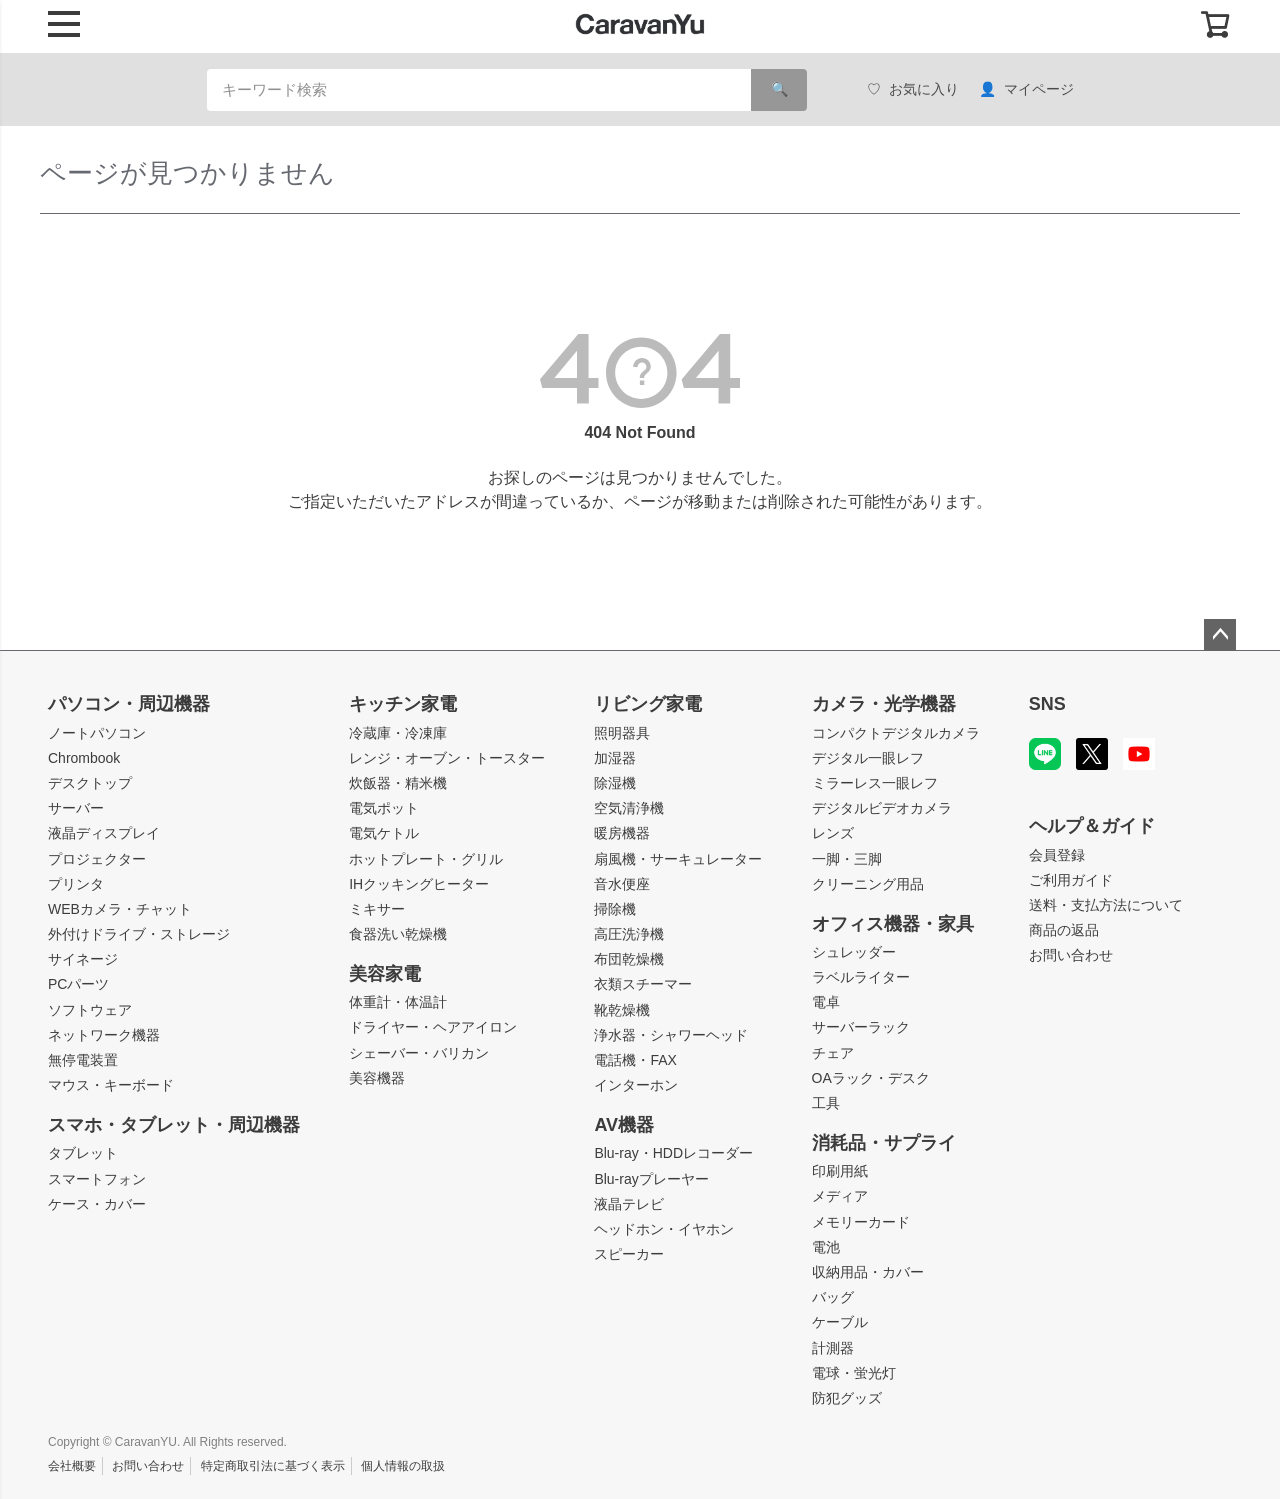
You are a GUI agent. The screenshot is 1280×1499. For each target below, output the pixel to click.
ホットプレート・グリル (426, 859)
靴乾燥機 (622, 1010)
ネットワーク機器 (104, 1035)
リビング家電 (648, 704)
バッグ (833, 1297)
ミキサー (377, 909)
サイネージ (83, 959)
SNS (1047, 704)
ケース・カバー (97, 1204)
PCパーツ (78, 984)
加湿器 (615, 758)
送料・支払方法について (1106, 905)
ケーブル (840, 1322)
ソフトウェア (90, 1010)
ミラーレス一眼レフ (875, 783)
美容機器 (377, 1078)
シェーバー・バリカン (419, 1053)
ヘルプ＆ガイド (1092, 826)
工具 (826, 1103)
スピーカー (629, 1254)
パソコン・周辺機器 (129, 704)
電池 (826, 1247)
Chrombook (84, 758)
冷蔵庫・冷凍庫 (398, 733)
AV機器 (624, 1125)
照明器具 (622, 733)
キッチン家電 (403, 704)
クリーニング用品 (868, 884)
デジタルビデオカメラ (882, 808)
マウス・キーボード (111, 1085)
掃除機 (615, 909)
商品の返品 (1064, 930)
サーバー (76, 808)
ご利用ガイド (1071, 880)
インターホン (636, 1085)
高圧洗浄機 (629, 934)
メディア (840, 1196)
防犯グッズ (847, 1398)
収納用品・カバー (868, 1272)
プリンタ (76, 884)
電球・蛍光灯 (854, 1373)
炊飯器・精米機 (398, 783)
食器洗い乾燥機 (398, 934)
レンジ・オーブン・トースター (447, 758)
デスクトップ (90, 783)
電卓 (826, 1002)
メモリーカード (861, 1222)
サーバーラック (861, 1027)
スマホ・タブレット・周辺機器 (174, 1125)
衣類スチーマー (643, 984)
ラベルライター (861, 977)
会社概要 (72, 1466)
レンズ (833, 833)
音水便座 (622, 884)
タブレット (83, 1153)
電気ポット (384, 808)
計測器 (833, 1348)
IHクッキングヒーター (419, 884)
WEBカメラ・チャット (120, 909)
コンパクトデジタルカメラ (896, 733)
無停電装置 (83, 1060)
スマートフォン (97, 1179)
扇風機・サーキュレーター (678, 859)
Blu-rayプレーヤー (651, 1179)
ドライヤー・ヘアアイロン (433, 1027)
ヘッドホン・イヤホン (664, 1229)
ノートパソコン (97, 733)
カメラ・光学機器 (884, 704)
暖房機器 (622, 833)
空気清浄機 (629, 808)
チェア (833, 1053)
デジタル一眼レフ (868, 758)
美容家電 (385, 974)
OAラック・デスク (871, 1078)
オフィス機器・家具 (893, 924)
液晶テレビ (629, 1204)
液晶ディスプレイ (104, 833)
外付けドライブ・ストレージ (139, 934)
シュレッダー (854, 952)
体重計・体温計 (398, 1002)
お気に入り (913, 89)
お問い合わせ (1071, 955)
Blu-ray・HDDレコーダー (673, 1153)
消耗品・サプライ (884, 1143)
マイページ (1026, 89)
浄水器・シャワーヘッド (671, 1035)
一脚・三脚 (847, 859)
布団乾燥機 (629, 959)
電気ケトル (384, 833)
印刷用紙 (840, 1171)
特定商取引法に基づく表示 (273, 1466)
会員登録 (1057, 855)
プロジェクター (97, 859)
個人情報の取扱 (403, 1466)
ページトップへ (1220, 635)
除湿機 (615, 783)
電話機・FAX (635, 1060)
